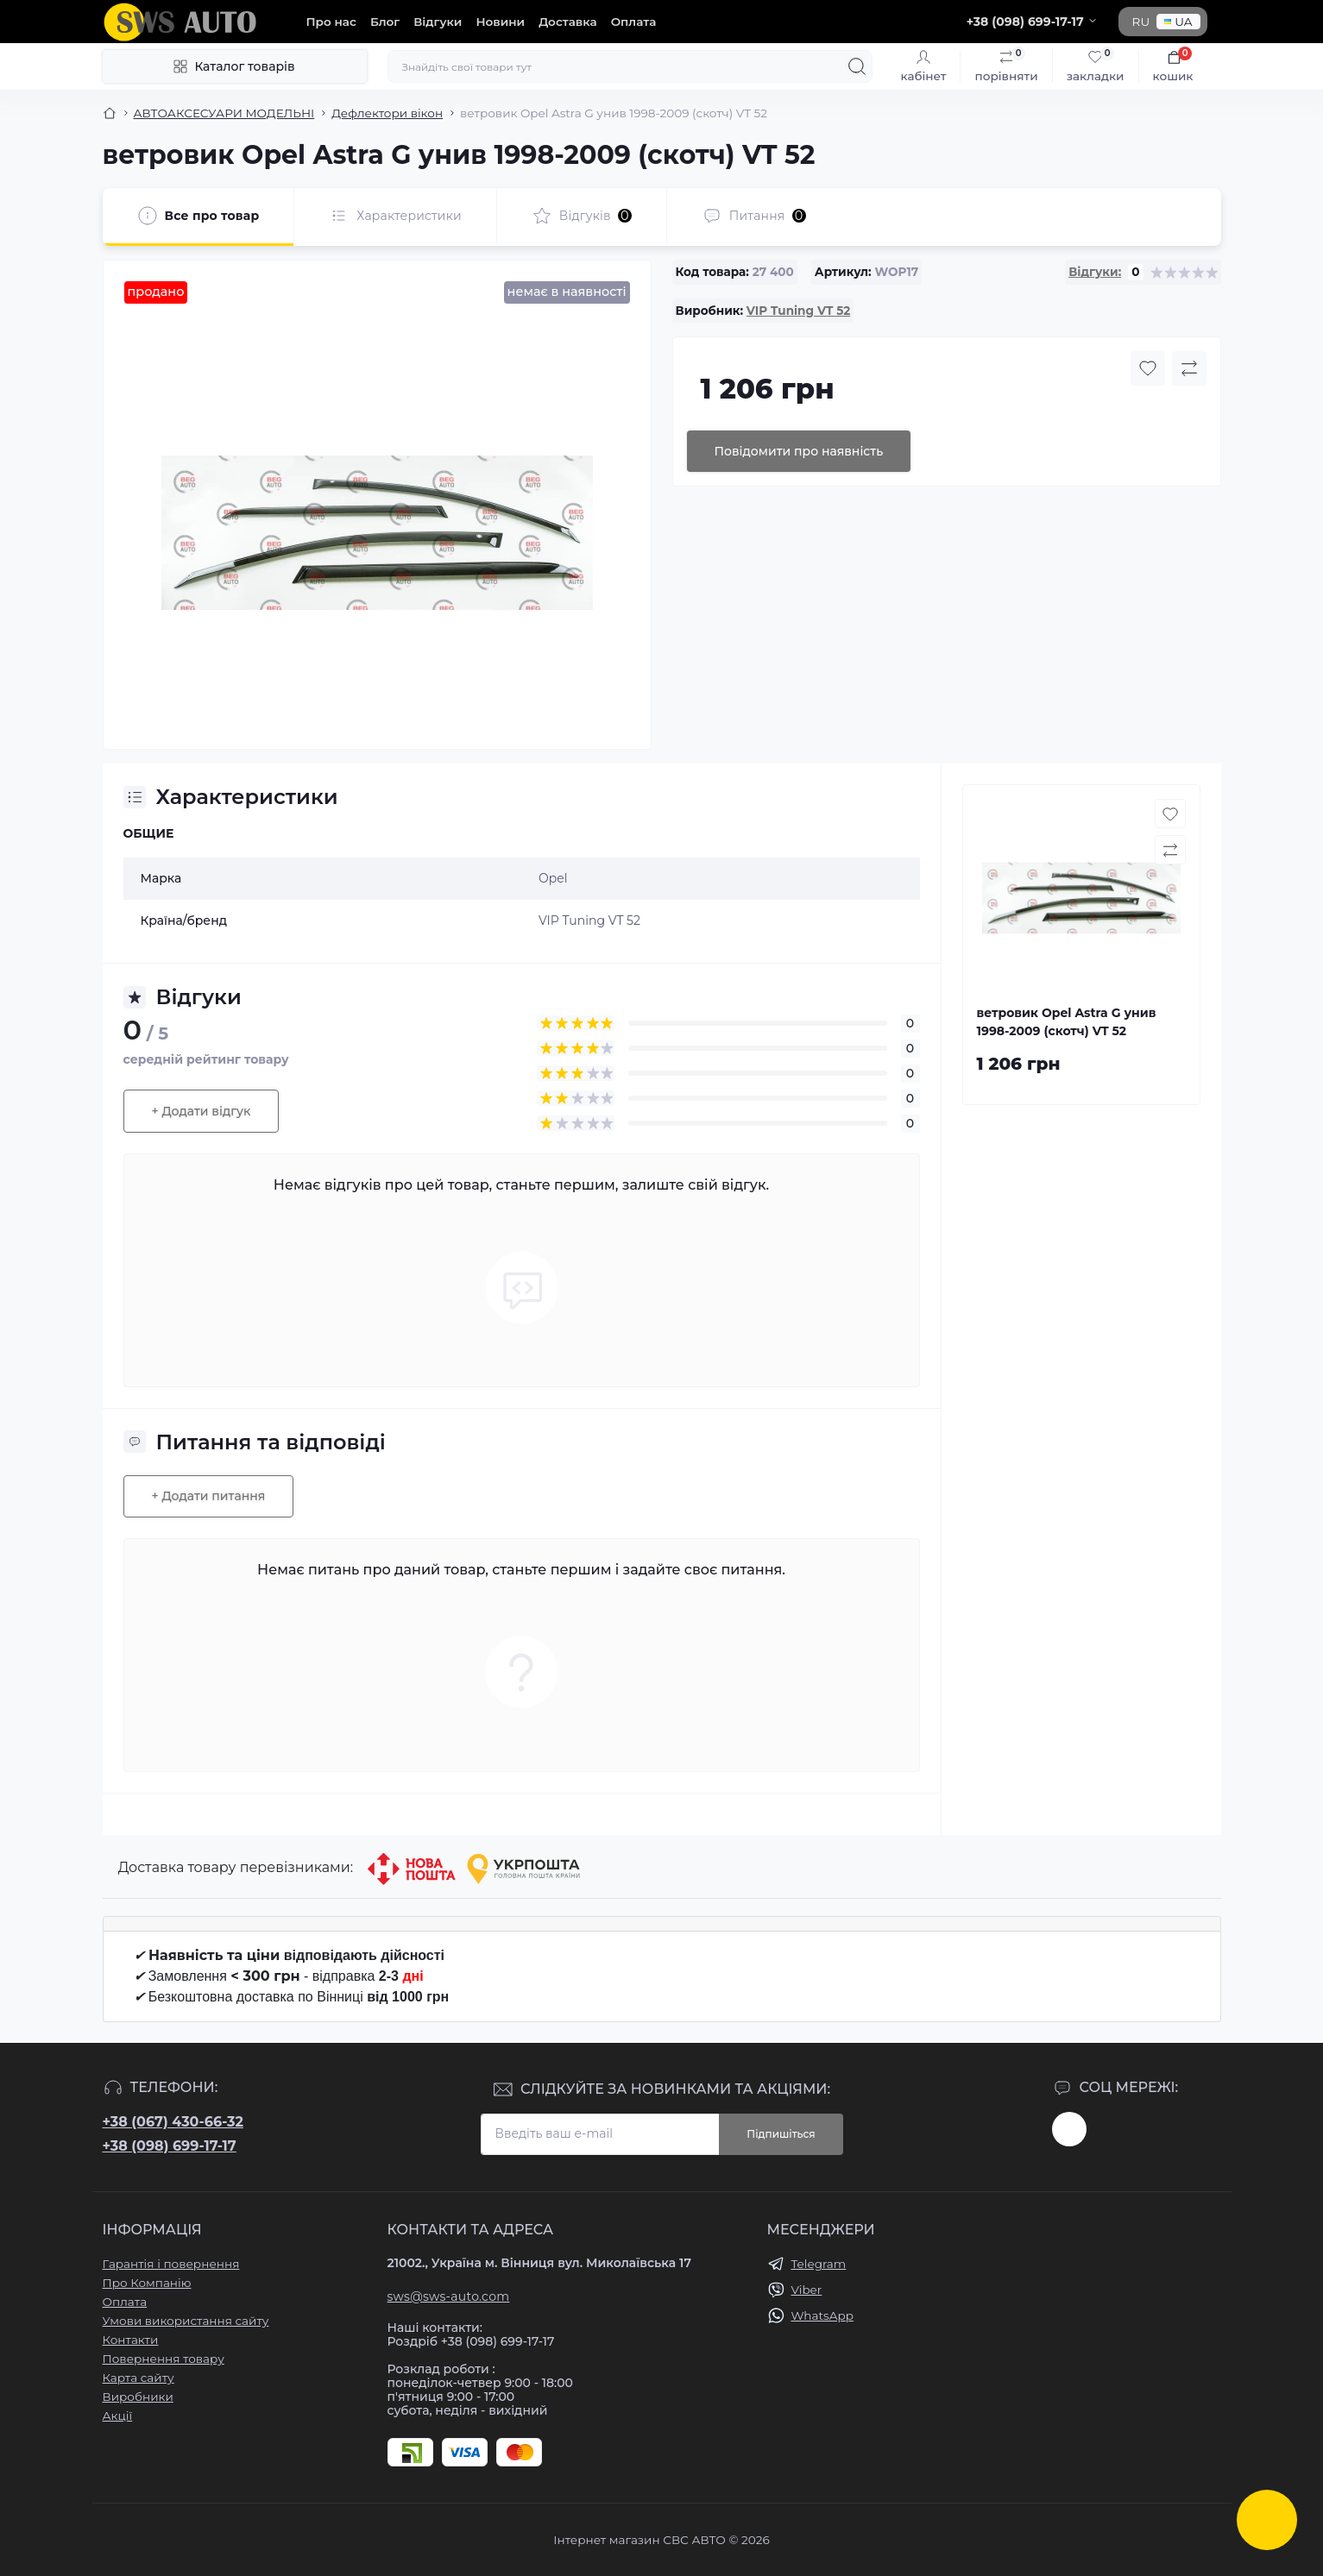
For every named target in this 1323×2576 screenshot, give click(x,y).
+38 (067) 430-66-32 (173, 2122)
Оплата (634, 21)
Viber (806, 2289)
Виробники (138, 2396)
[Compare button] (1189, 368)
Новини (500, 21)
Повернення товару (163, 2359)
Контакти (131, 2340)
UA (1178, 21)
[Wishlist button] (1148, 368)
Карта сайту (138, 2377)
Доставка (567, 21)
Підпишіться (781, 2133)
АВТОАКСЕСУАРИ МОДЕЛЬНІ (224, 113)
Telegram (819, 2264)
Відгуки (437, 21)
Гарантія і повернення (171, 2264)
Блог (385, 21)
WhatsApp (822, 2315)
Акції (118, 2415)
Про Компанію (147, 2283)
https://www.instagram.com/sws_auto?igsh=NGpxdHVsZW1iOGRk (1069, 2129)
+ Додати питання (209, 1496)
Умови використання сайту (186, 2321)
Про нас (331, 21)
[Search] (857, 66)
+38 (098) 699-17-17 (169, 2146)
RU (1141, 21)
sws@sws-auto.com (448, 2296)
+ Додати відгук (201, 1111)
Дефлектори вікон (387, 113)
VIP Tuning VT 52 (798, 310)
